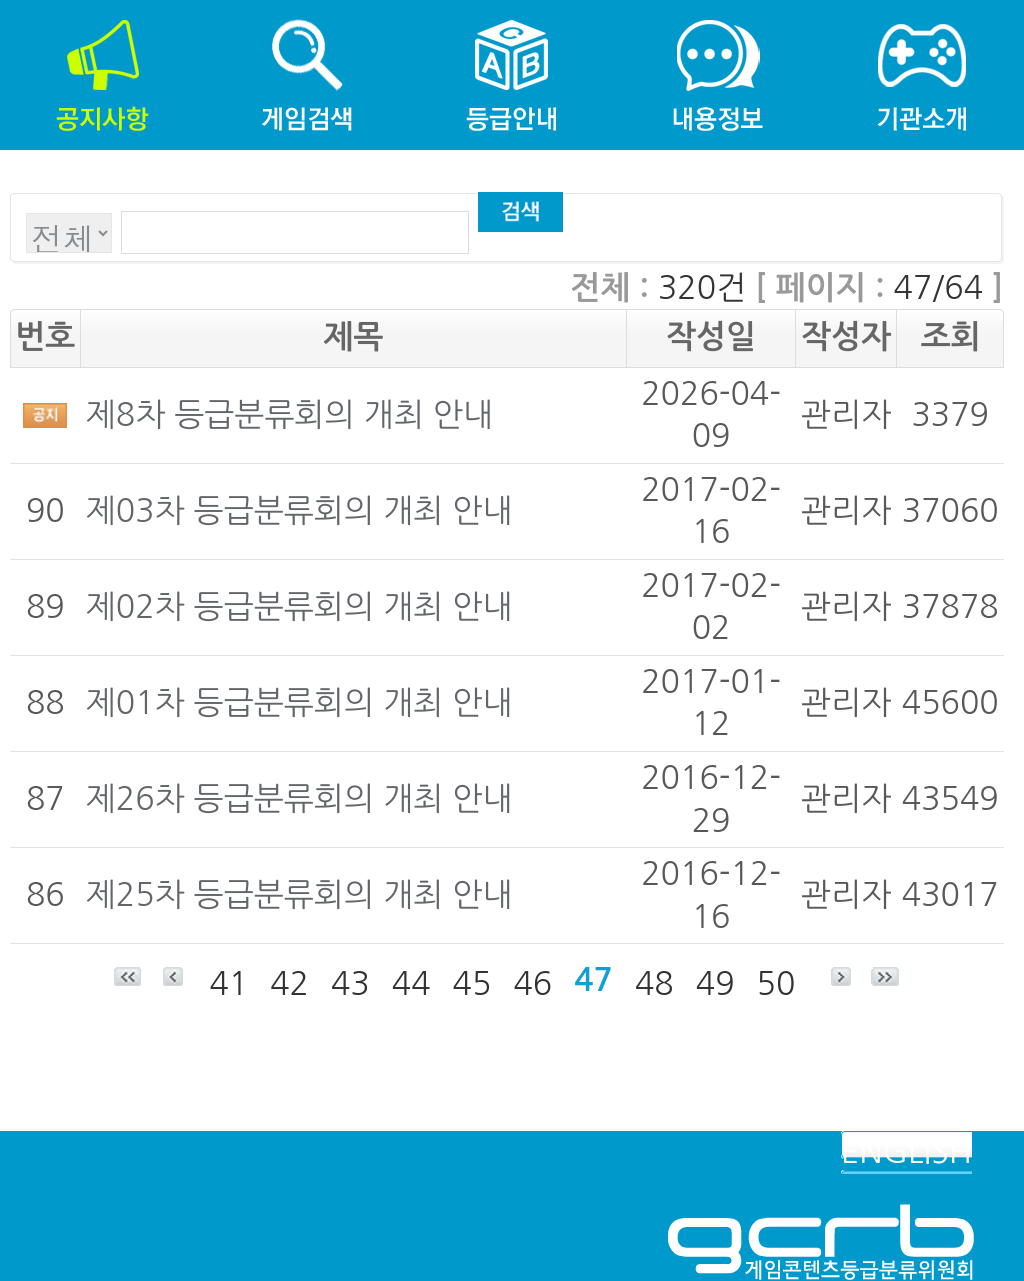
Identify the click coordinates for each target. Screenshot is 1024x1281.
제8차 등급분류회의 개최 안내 (289, 415)
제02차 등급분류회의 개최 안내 (299, 607)
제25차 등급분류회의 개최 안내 (299, 895)
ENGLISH (906, 1152)
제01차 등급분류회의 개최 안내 (299, 703)
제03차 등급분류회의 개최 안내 (299, 511)
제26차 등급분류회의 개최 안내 (299, 799)
